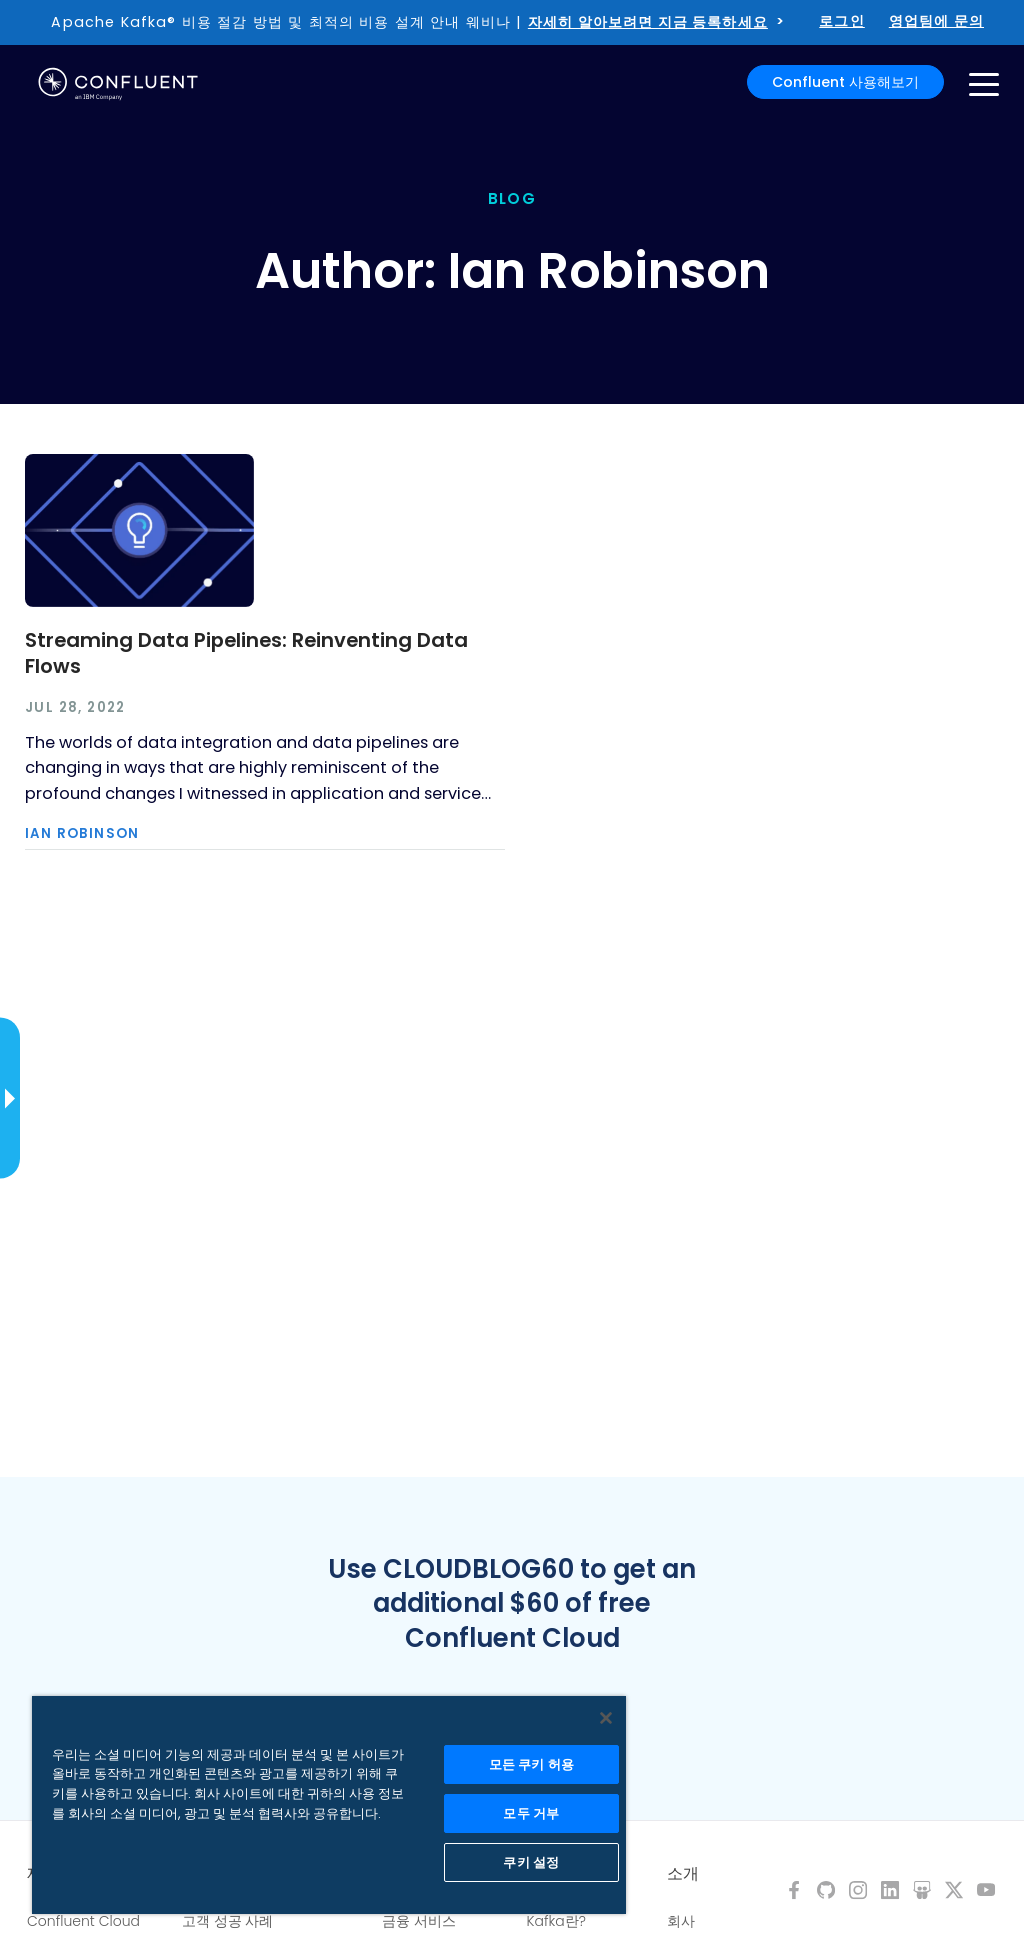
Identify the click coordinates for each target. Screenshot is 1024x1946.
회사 (681, 1921)
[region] (329, 1805)
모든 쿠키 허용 (531, 1764)
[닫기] (606, 1718)
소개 (683, 1874)
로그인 (842, 21)
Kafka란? (556, 1921)
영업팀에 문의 (936, 21)
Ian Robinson (82, 833)
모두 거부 (531, 1813)
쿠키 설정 (531, 1862)
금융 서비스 (419, 1921)
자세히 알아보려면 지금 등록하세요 (648, 22)
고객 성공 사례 (228, 1921)
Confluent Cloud (83, 1921)
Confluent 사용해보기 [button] (845, 82)
